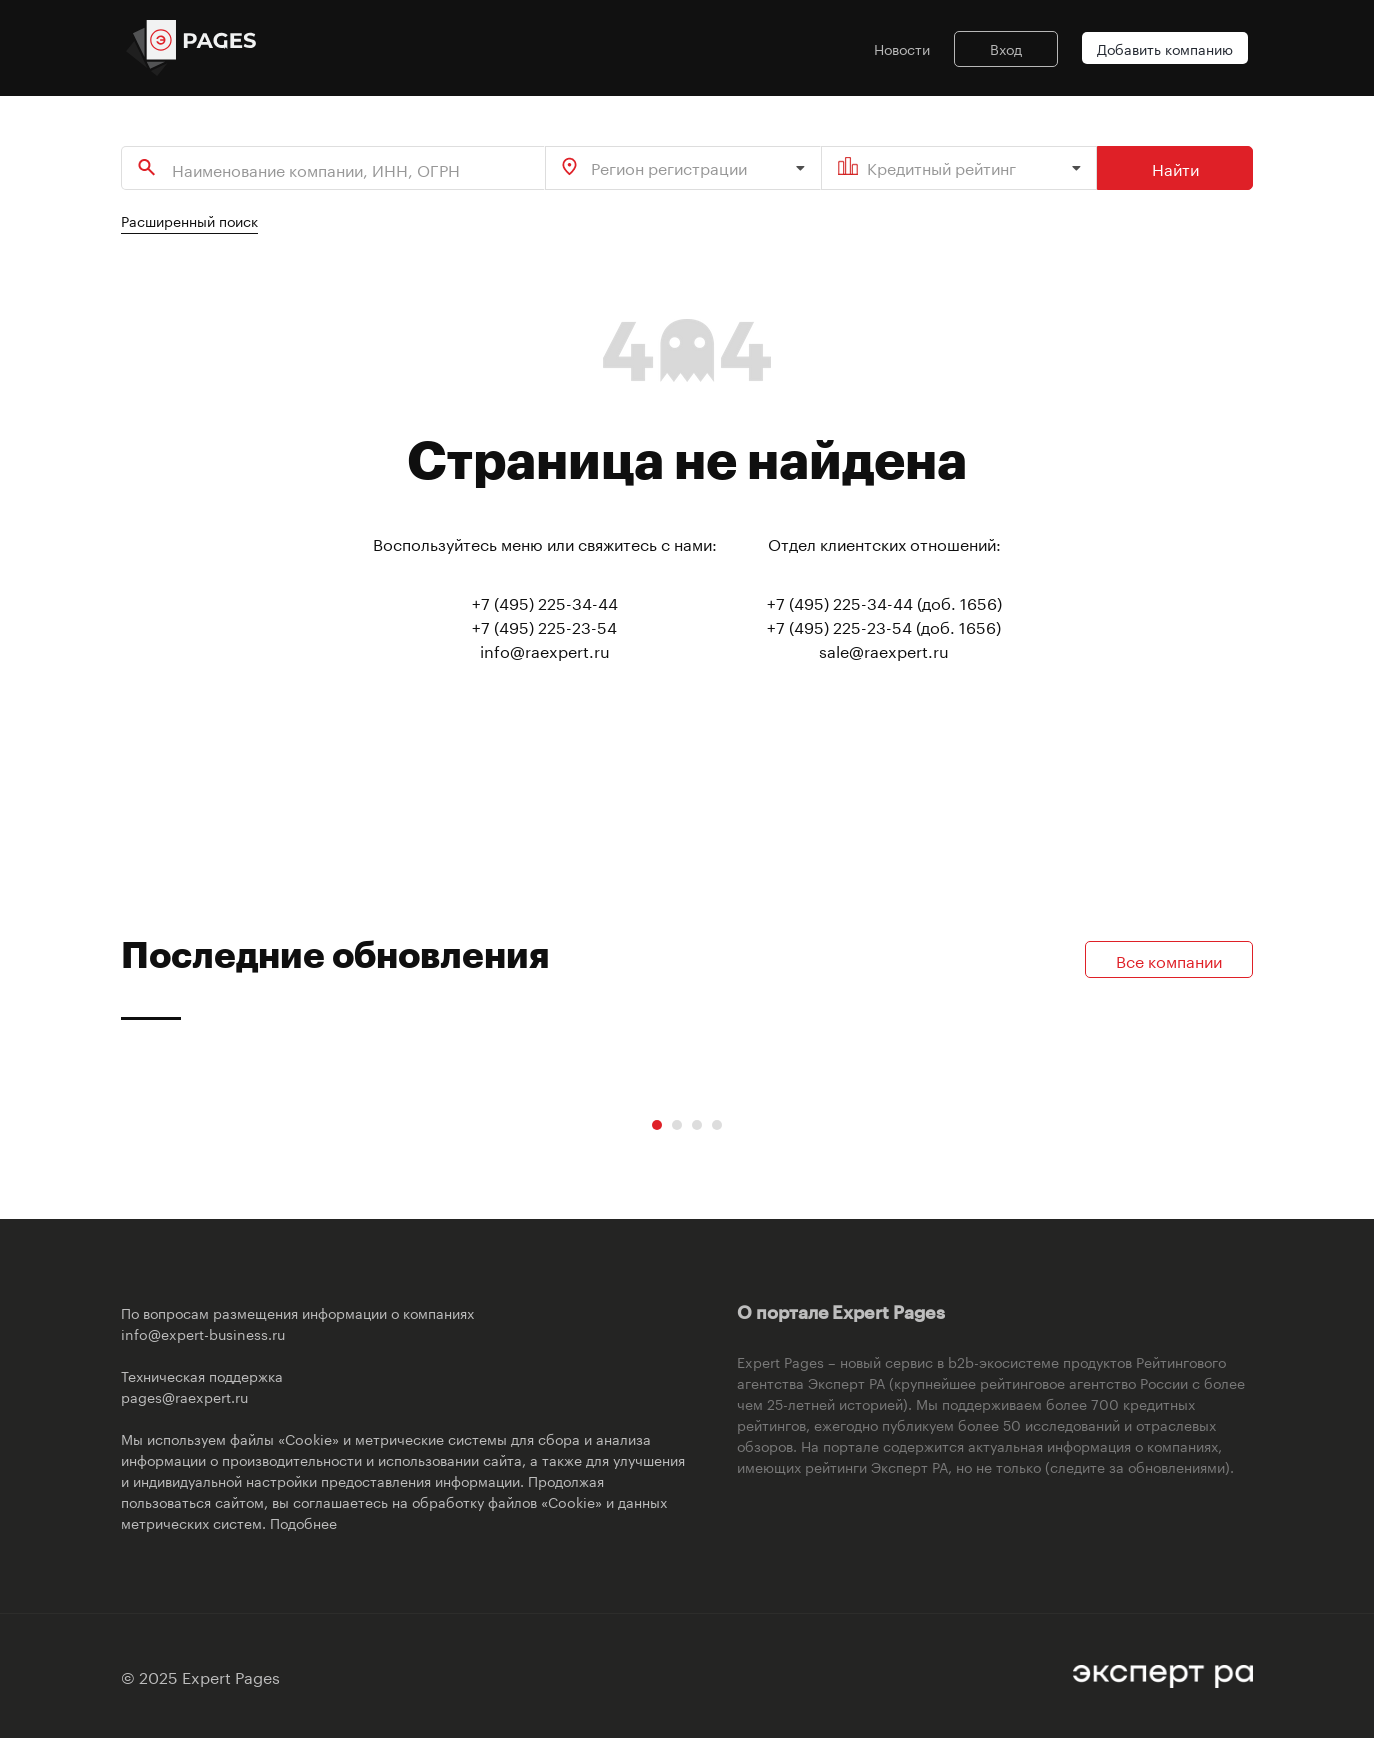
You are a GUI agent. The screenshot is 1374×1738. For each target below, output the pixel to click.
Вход (1006, 48)
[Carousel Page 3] (697, 1125)
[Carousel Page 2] (677, 1125)
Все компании (1169, 959)
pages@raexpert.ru (184, 1396)
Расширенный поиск (189, 220)
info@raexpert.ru (545, 649)
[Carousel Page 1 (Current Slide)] (657, 1125)
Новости (902, 48)
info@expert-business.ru (203, 1333)
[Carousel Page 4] (717, 1125)
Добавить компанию (1165, 48)
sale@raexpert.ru (884, 649)
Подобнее (303, 1522)
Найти (1175, 167)
